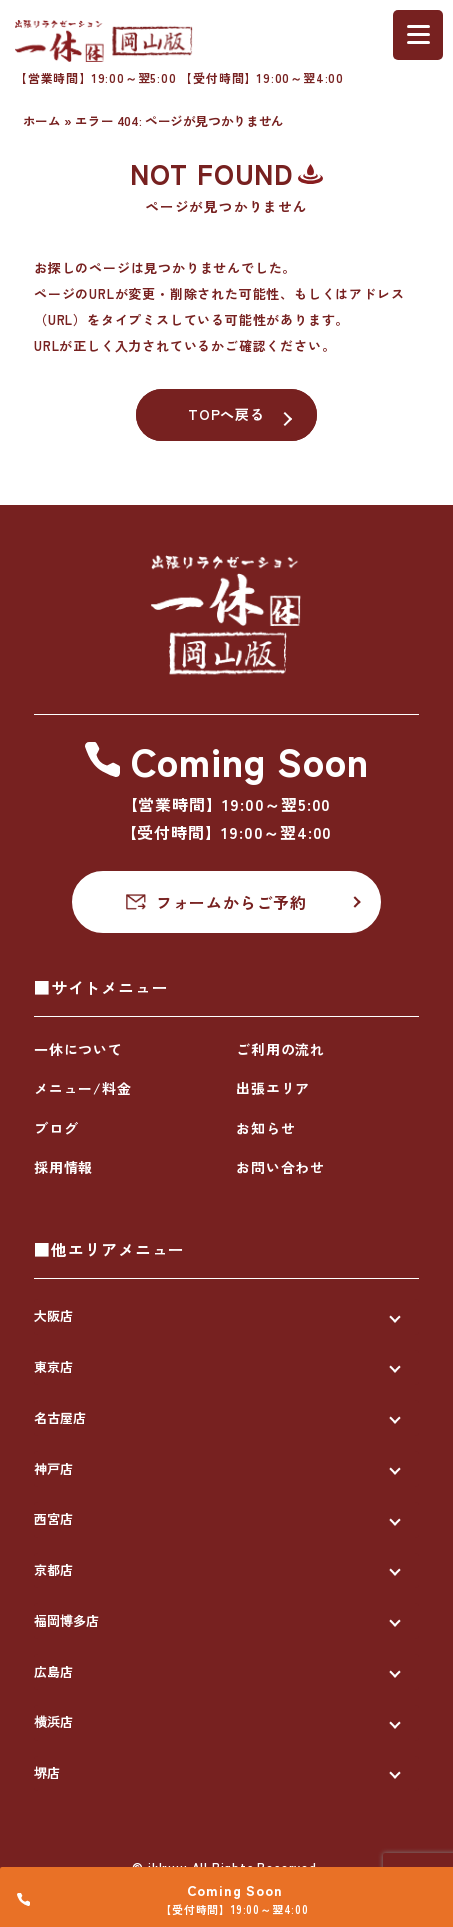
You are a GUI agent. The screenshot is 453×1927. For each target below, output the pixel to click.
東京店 (53, 1366)
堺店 (47, 1772)
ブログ (56, 1128)
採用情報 (63, 1167)
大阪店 (53, 1315)
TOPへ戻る (226, 414)
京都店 (53, 1569)
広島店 (53, 1671)
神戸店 (53, 1468)
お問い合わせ (280, 1167)
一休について (78, 1049)
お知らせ (265, 1128)
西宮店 (53, 1518)
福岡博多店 (66, 1620)
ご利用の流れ (280, 1049)
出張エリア (273, 1088)
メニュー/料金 (83, 1088)
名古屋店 (60, 1417)
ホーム (42, 120)
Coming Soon (238, 1886)
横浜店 (53, 1721)
